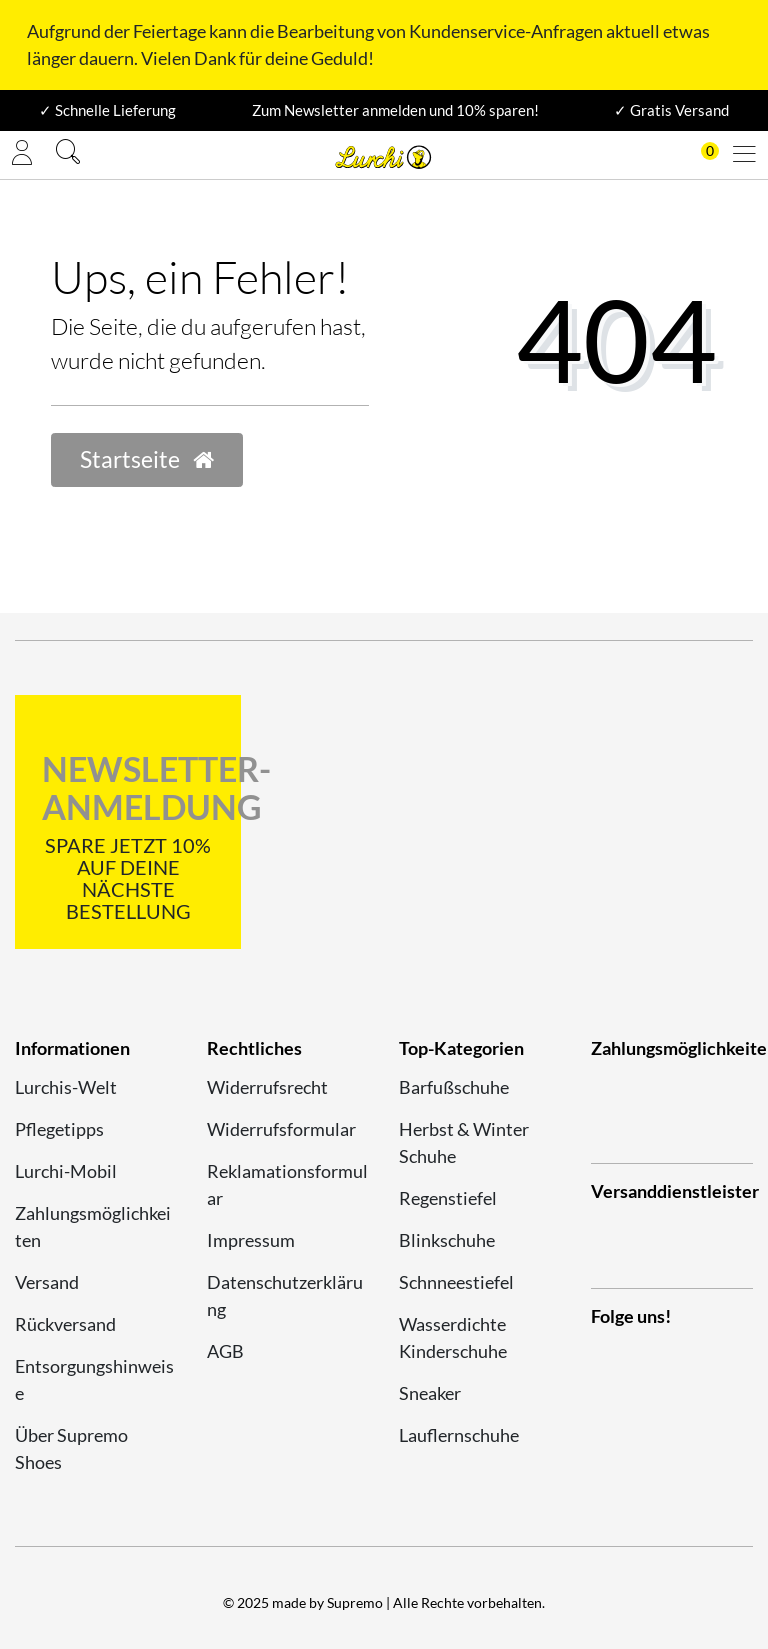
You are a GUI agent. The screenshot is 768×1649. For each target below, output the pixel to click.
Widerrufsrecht (267, 1087)
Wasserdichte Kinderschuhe (453, 1337)
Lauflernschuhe (459, 1435)
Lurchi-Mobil (66, 1171)
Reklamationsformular (287, 1184)
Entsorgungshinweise (94, 1379)
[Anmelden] (22, 155)
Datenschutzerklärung (285, 1295)
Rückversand (65, 1324)
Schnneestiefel (456, 1282)
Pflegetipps (59, 1129)
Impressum (251, 1240)
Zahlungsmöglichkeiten (93, 1226)
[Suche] (68, 154)
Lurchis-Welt (66, 1087)
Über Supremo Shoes (71, 1448)
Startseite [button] (147, 459)
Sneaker (430, 1393)
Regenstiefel (448, 1198)
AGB (225, 1351)
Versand (47, 1282)
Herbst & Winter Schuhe (464, 1142)
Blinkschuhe (447, 1240)
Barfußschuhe (454, 1087)
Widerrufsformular (281, 1129)
